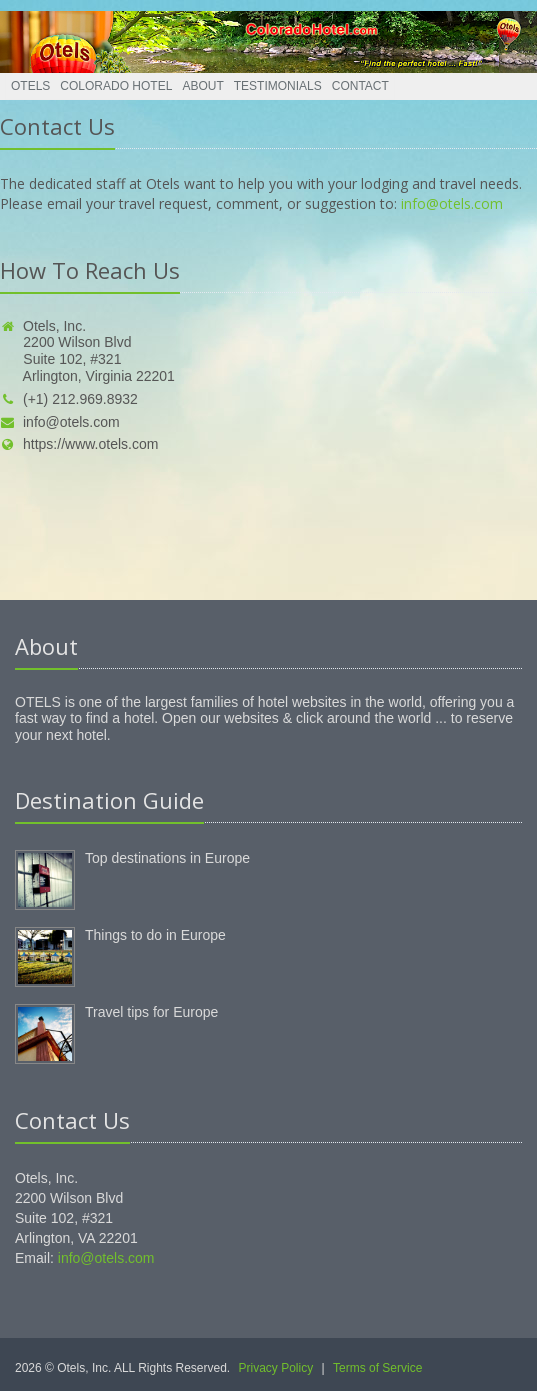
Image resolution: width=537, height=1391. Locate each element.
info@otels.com (452, 203)
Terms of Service (377, 1368)
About (202, 86)
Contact (360, 86)
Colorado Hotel (116, 86)
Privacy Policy (276, 1368)
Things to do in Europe (155, 935)
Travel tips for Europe (151, 1012)
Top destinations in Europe (167, 858)
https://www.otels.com (79, 444)
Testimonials (278, 86)
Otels (30, 86)
